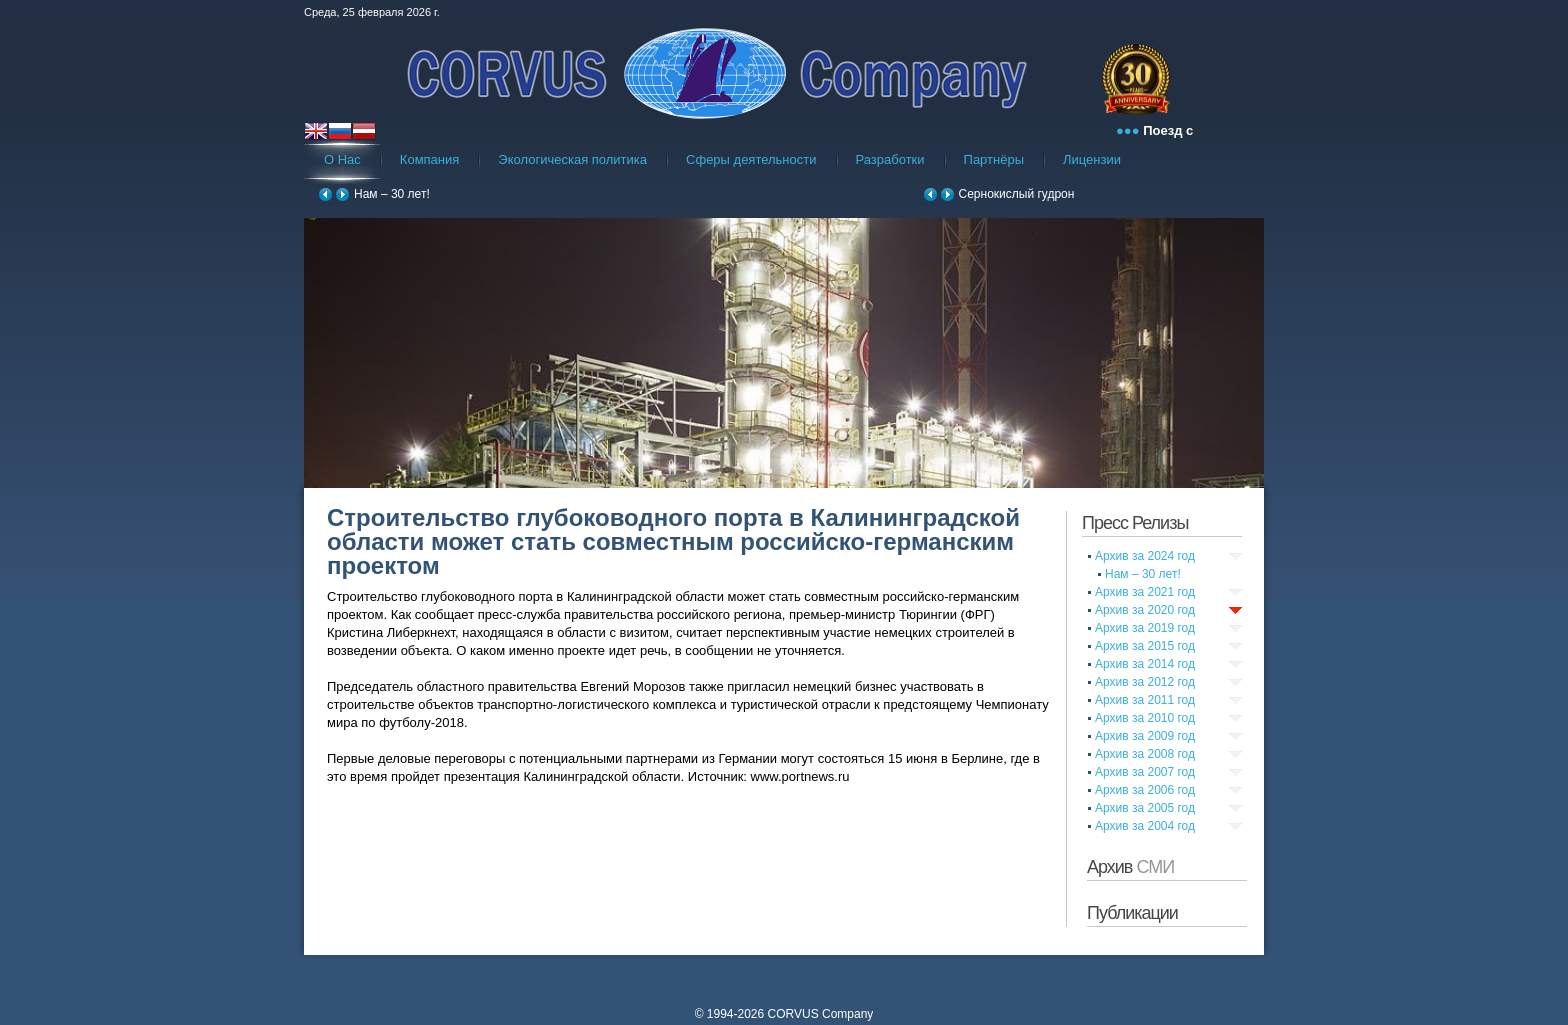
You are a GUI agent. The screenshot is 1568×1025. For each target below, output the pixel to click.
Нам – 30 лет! (392, 194)
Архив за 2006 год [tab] (1145, 790)
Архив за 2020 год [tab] (1145, 610)
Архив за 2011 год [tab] (1145, 700)
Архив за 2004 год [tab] (1145, 826)
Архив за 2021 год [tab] (1145, 592)
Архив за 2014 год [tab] (1145, 664)
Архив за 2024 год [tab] (1145, 556)
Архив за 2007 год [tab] (1145, 772)
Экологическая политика (572, 159)
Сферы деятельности (751, 159)
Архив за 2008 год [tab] (1145, 754)
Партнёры (994, 159)
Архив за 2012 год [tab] (1145, 682)
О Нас (342, 159)
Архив (1130, 867)
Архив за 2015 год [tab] (1145, 646)
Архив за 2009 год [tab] (1145, 736)
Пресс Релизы (1135, 523)
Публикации (1132, 913)
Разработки (890, 159)
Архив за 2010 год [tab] (1145, 718)
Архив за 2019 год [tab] (1145, 628)
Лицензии (1092, 159)
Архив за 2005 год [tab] (1145, 808)
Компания (430, 159)
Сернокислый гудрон (1017, 194)
